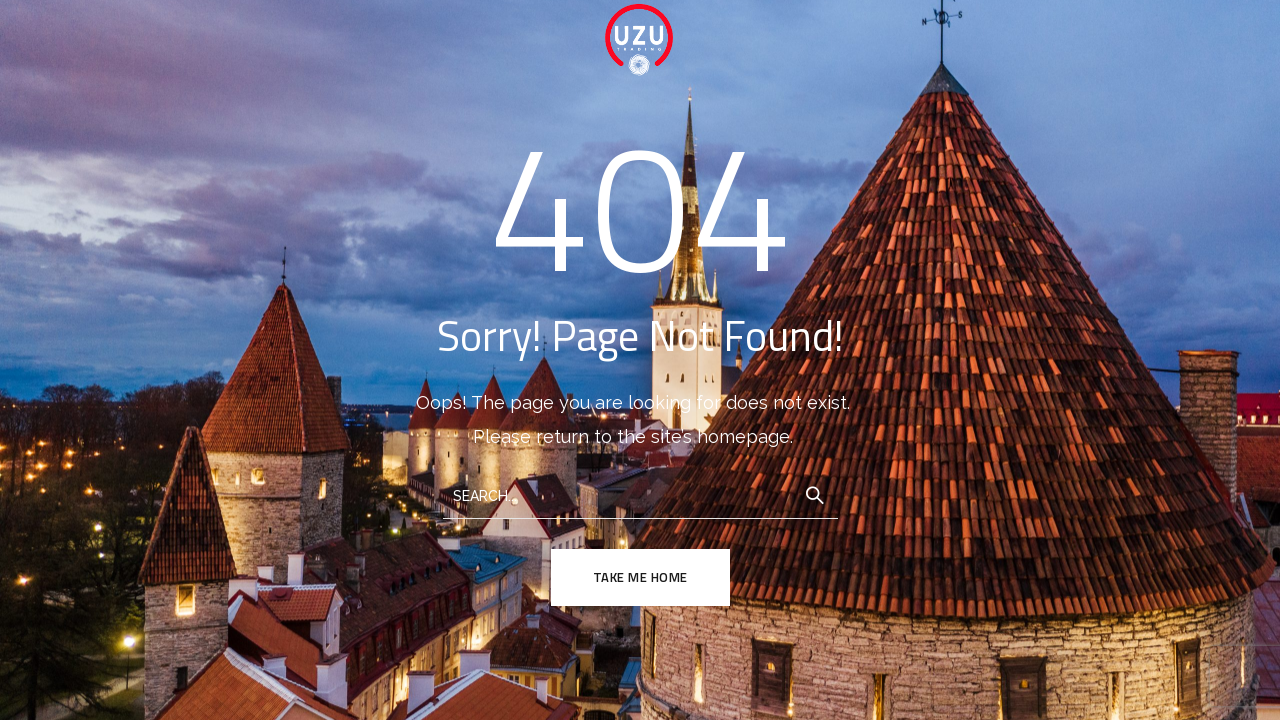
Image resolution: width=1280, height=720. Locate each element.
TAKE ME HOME (640, 577)
